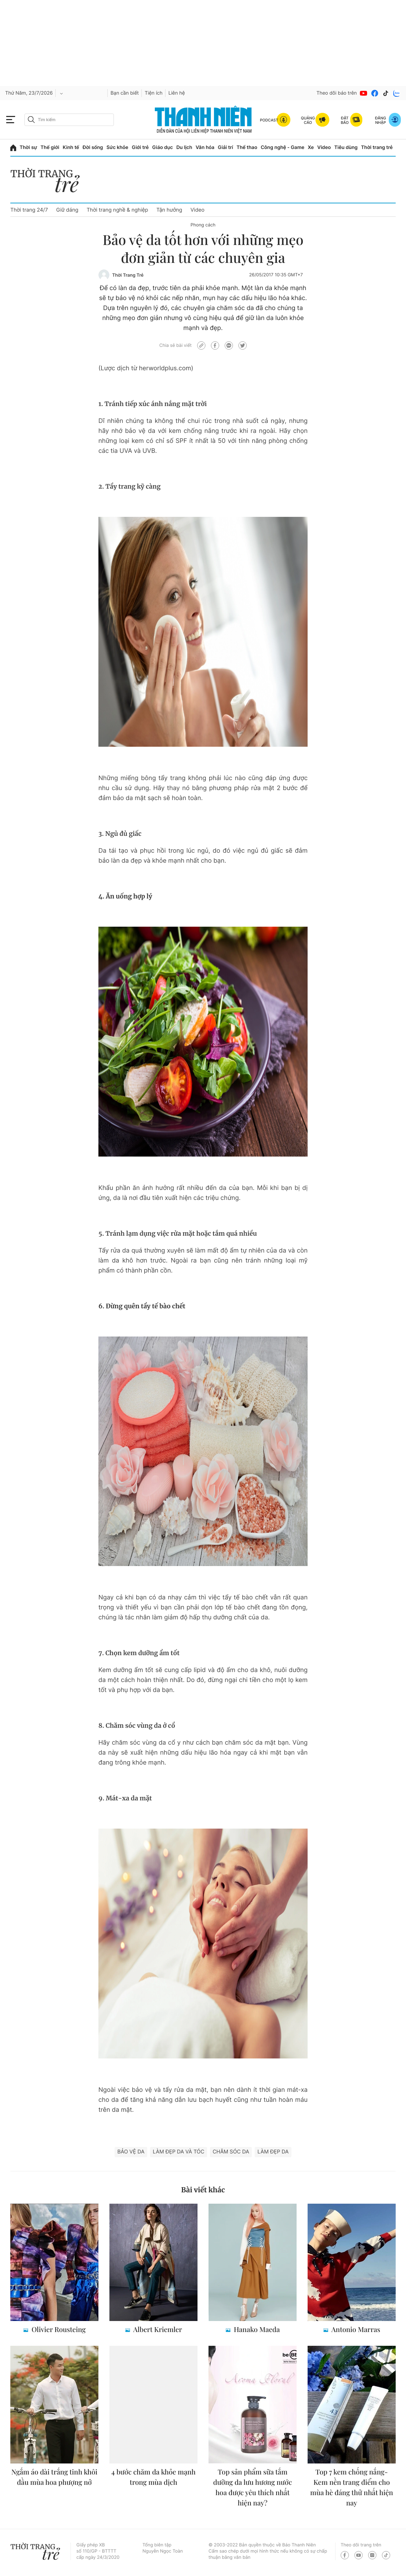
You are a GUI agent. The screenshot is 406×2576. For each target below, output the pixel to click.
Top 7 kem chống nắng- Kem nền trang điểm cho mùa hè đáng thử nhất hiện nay (351, 2487)
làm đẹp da (273, 2151)
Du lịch (184, 147)
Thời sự (28, 147)
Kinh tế (71, 147)
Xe (311, 147)
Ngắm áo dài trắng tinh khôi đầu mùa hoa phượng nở (54, 2477)
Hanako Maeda (256, 2329)
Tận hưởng (169, 209)
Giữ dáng (67, 209)
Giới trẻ (140, 147)
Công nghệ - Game (282, 147)
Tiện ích (153, 93)
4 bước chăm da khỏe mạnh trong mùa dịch (153, 2477)
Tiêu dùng (346, 147)
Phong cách (203, 225)
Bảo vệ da (131, 2151)
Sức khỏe (117, 147)
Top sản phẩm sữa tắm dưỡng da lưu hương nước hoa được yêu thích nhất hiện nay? (252, 2487)
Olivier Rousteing (58, 2329)
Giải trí (225, 147)
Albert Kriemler (157, 2329)
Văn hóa (205, 147)
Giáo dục (162, 147)
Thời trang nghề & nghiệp (117, 209)
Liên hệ (176, 93)
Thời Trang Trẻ (127, 275)
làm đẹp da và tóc (178, 2151)
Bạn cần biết (124, 93)
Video (324, 147)
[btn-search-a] (31, 119)
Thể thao (246, 147)
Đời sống (93, 147)
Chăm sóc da (231, 2151)
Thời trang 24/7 (29, 209)
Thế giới (50, 147)
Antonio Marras (355, 2329)
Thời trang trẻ (377, 147)
